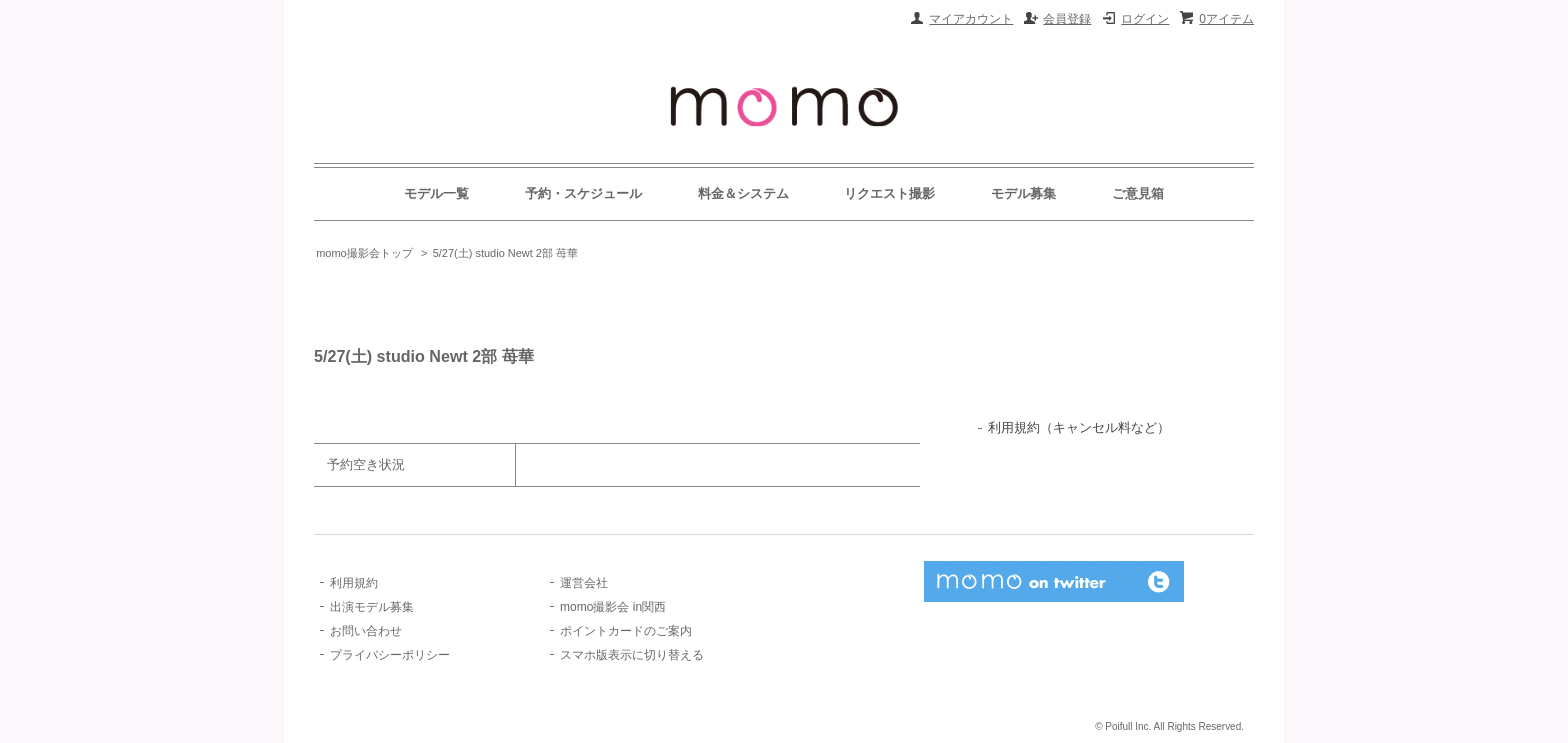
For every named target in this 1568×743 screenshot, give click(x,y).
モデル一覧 (436, 193)
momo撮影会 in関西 (613, 607)
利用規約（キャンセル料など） (1079, 427)
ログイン (1145, 19)
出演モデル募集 (372, 607)
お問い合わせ (366, 631)
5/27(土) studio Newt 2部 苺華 (505, 253)
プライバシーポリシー (390, 655)
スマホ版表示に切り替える (632, 655)
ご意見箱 (1138, 193)
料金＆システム (743, 193)
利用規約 (354, 583)
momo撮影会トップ (364, 253)
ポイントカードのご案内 (626, 631)
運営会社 (584, 583)
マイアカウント (971, 19)
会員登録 (1067, 19)
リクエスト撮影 (889, 193)
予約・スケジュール (583, 193)
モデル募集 (1023, 193)
